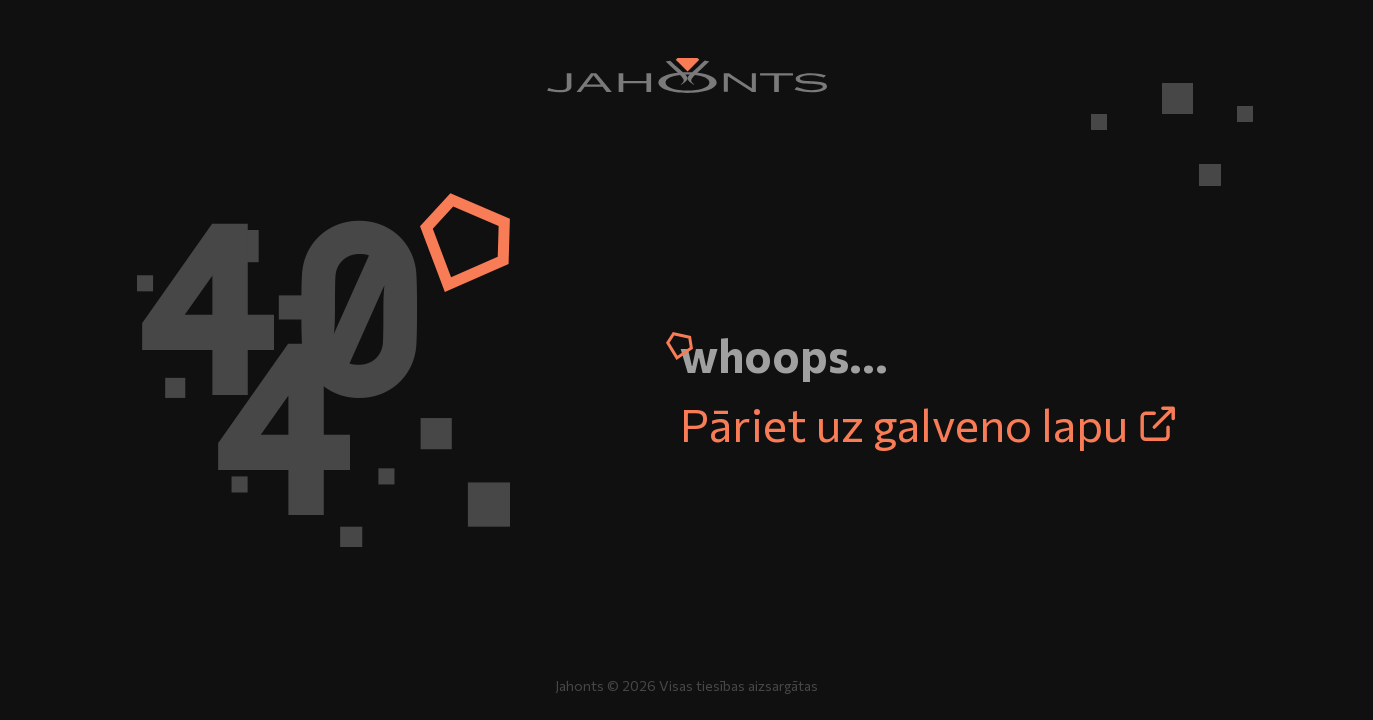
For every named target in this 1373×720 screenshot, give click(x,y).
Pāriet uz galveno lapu (929, 423)
